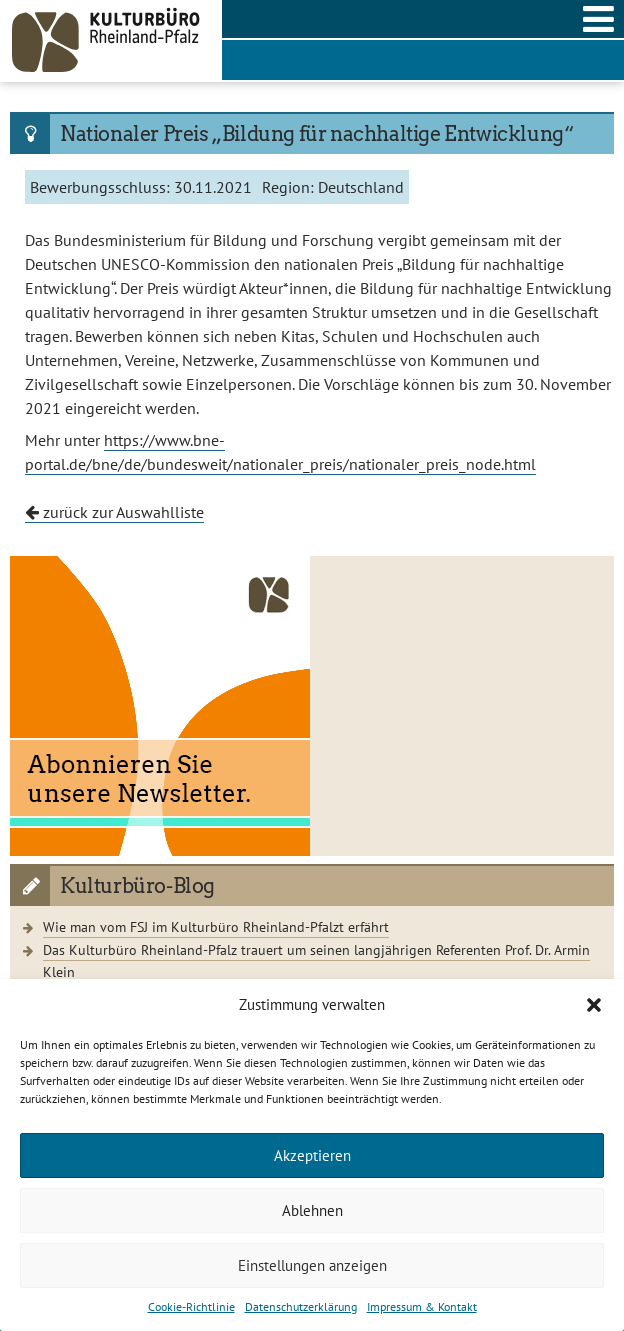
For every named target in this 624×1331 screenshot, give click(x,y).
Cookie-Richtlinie (191, 1306)
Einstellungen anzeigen (312, 1265)
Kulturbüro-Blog (137, 886)
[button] (594, 1005)
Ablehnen (312, 1210)
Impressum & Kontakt (422, 1306)
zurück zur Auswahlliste (114, 512)
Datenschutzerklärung (301, 1306)
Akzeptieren (312, 1155)
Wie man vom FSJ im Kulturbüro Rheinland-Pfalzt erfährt (216, 926)
